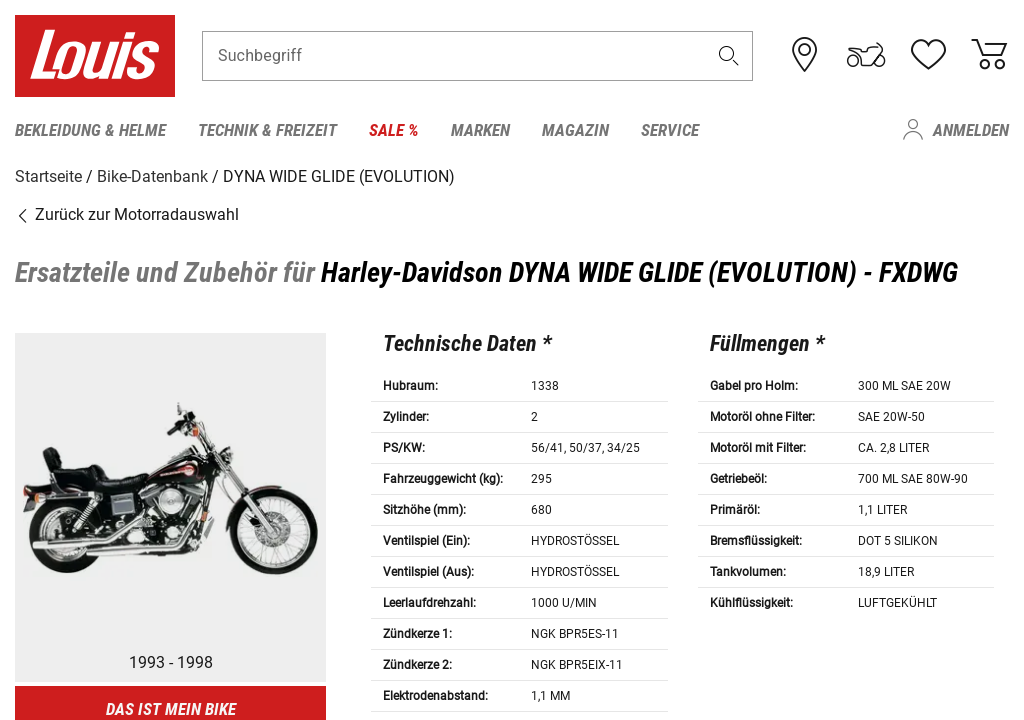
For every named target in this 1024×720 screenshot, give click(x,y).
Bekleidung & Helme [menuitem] (90, 130)
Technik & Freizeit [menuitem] (267, 130)
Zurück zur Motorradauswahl (127, 214)
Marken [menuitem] (480, 130)
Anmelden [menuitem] (971, 130)
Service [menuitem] (670, 130)
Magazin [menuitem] (575, 130)
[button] (729, 56)
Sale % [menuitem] (394, 130)
